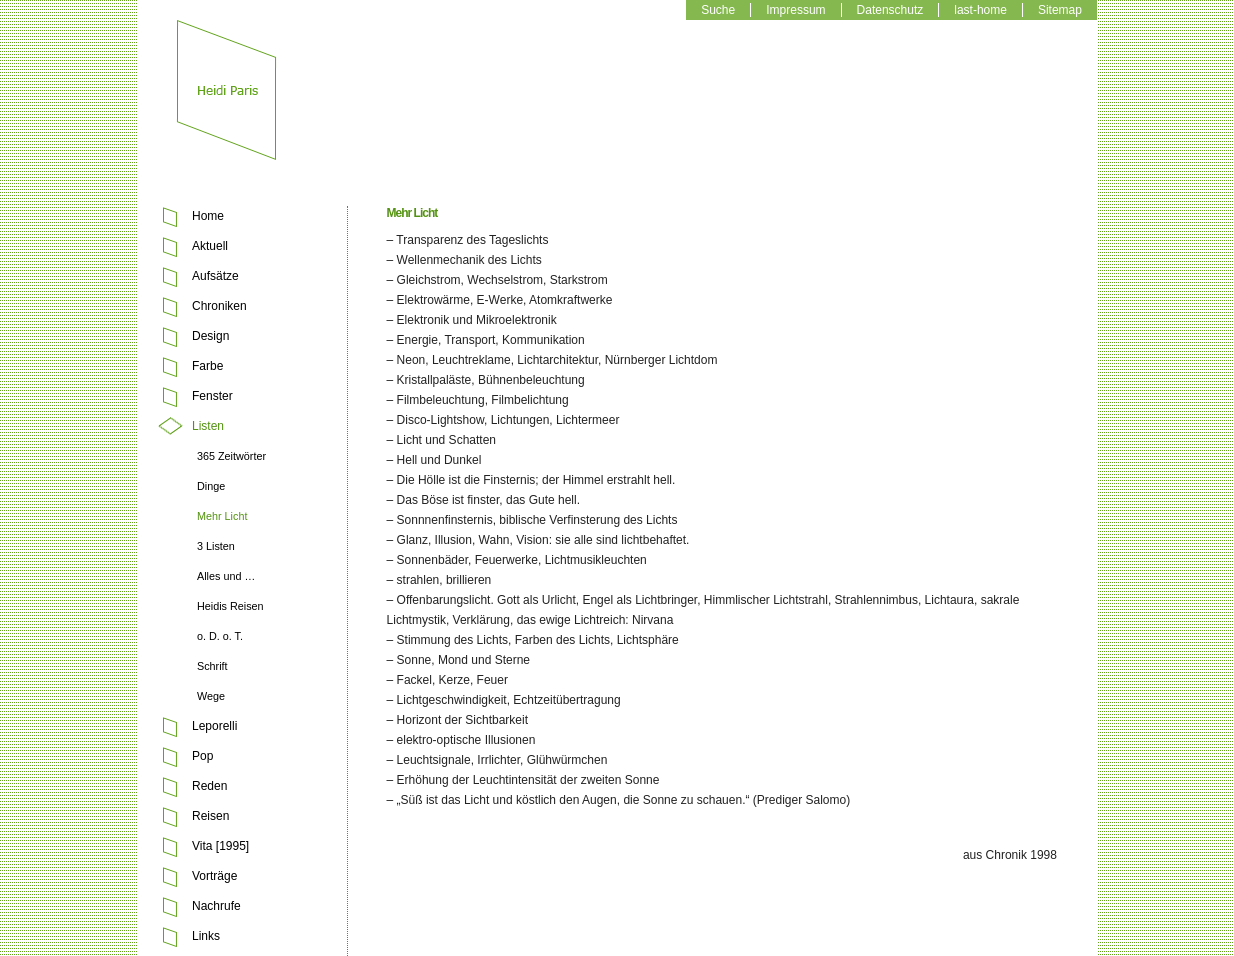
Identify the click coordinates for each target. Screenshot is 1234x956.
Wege (211, 696)
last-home (980, 10)
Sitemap (1060, 10)
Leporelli (214, 726)
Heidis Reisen (230, 606)
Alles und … (226, 576)
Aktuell (210, 246)
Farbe (207, 366)
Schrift (212, 666)
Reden (209, 786)
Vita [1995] (220, 846)
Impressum (795, 10)
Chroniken (219, 306)
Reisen (210, 816)
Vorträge (214, 876)
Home (208, 216)
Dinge (211, 486)
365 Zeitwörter (231, 456)
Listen (208, 426)
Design (210, 336)
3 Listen (216, 546)
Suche (718, 10)
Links (206, 936)
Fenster (212, 396)
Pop (202, 756)
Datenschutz (890, 10)
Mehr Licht (222, 516)
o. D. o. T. (220, 636)
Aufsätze (215, 276)
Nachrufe (216, 906)
